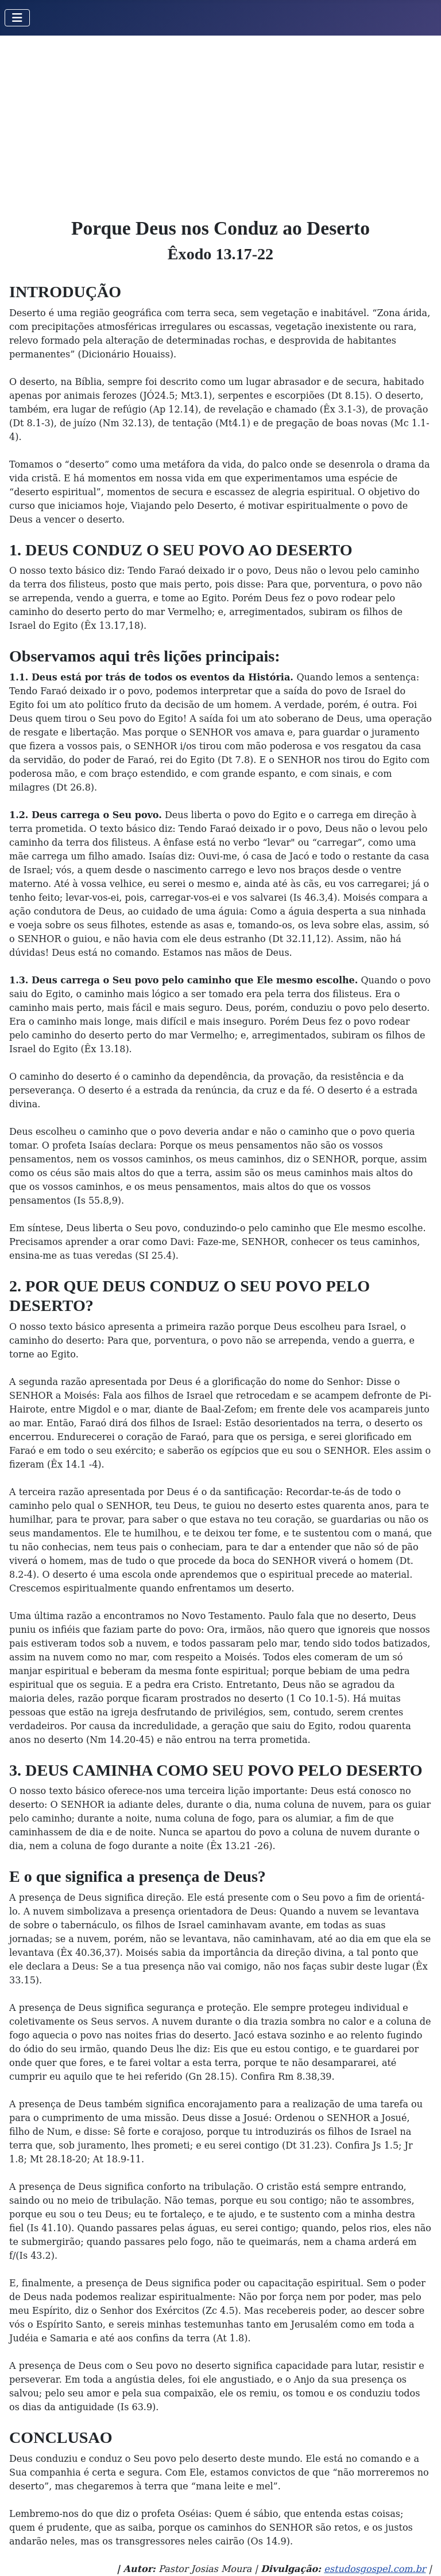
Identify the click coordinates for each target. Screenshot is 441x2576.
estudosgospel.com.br (374, 2568)
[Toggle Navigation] (17, 17)
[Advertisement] (220, 121)
